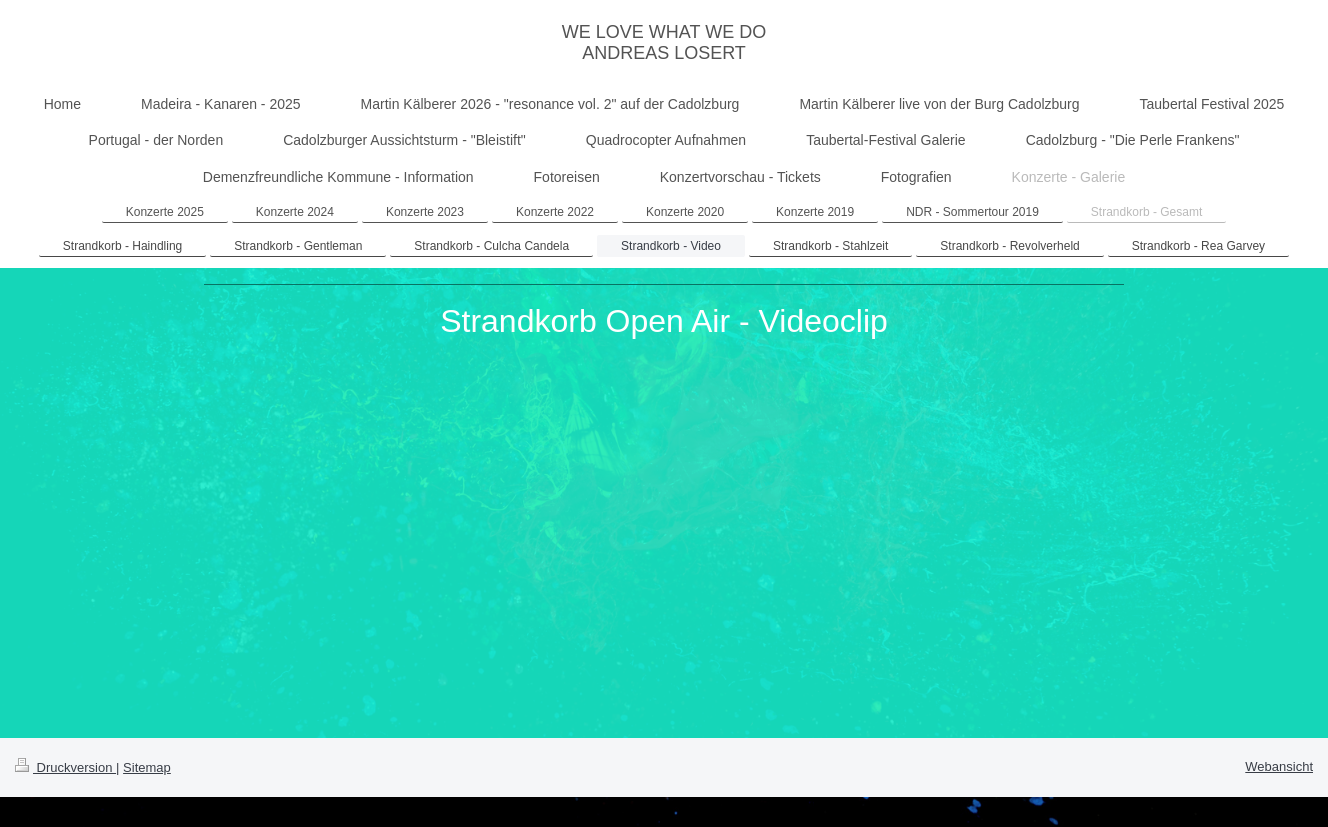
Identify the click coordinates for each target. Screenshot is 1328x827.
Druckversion (65, 767)
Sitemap (147, 767)
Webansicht (1279, 766)
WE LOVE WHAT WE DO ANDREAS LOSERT (664, 42)
